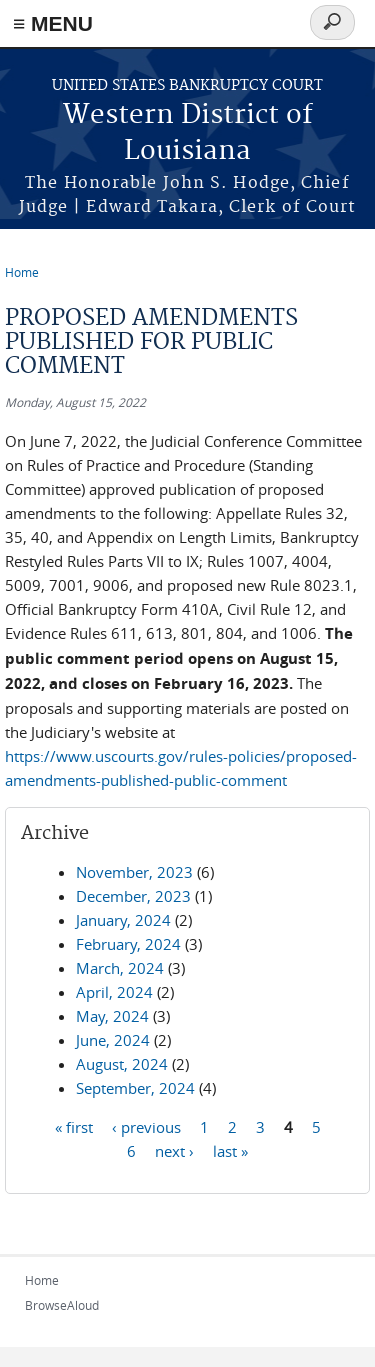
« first (74, 1127)
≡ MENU (53, 23)
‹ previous (146, 1127)
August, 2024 (122, 1064)
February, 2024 (128, 944)
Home (22, 272)
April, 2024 (114, 992)
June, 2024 (113, 1040)
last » (230, 1151)
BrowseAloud (62, 1305)
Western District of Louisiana (188, 133)
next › (174, 1151)
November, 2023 (134, 872)
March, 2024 (120, 968)
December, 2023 (133, 896)
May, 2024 (112, 1016)
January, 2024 (123, 920)
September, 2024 (135, 1088)
